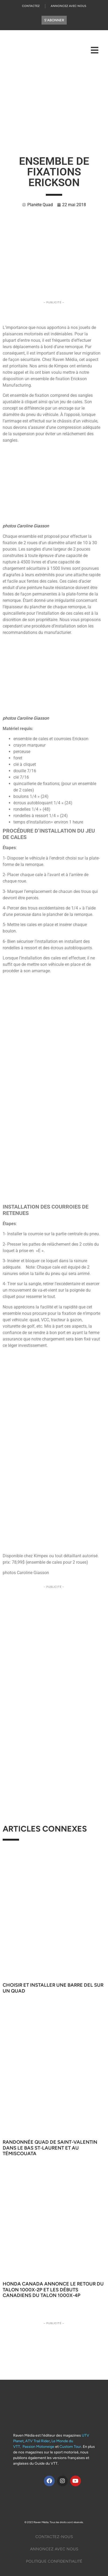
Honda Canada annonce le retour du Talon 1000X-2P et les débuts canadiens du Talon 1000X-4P (53, 2289)
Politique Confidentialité (54, 2561)
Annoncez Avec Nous (68, 6)
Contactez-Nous (54, 2536)
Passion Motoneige (38, 2446)
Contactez (31, 6)
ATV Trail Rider (37, 2441)
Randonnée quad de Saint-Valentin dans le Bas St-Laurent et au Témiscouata (50, 2148)
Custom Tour (70, 2446)
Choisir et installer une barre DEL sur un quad (53, 1988)
